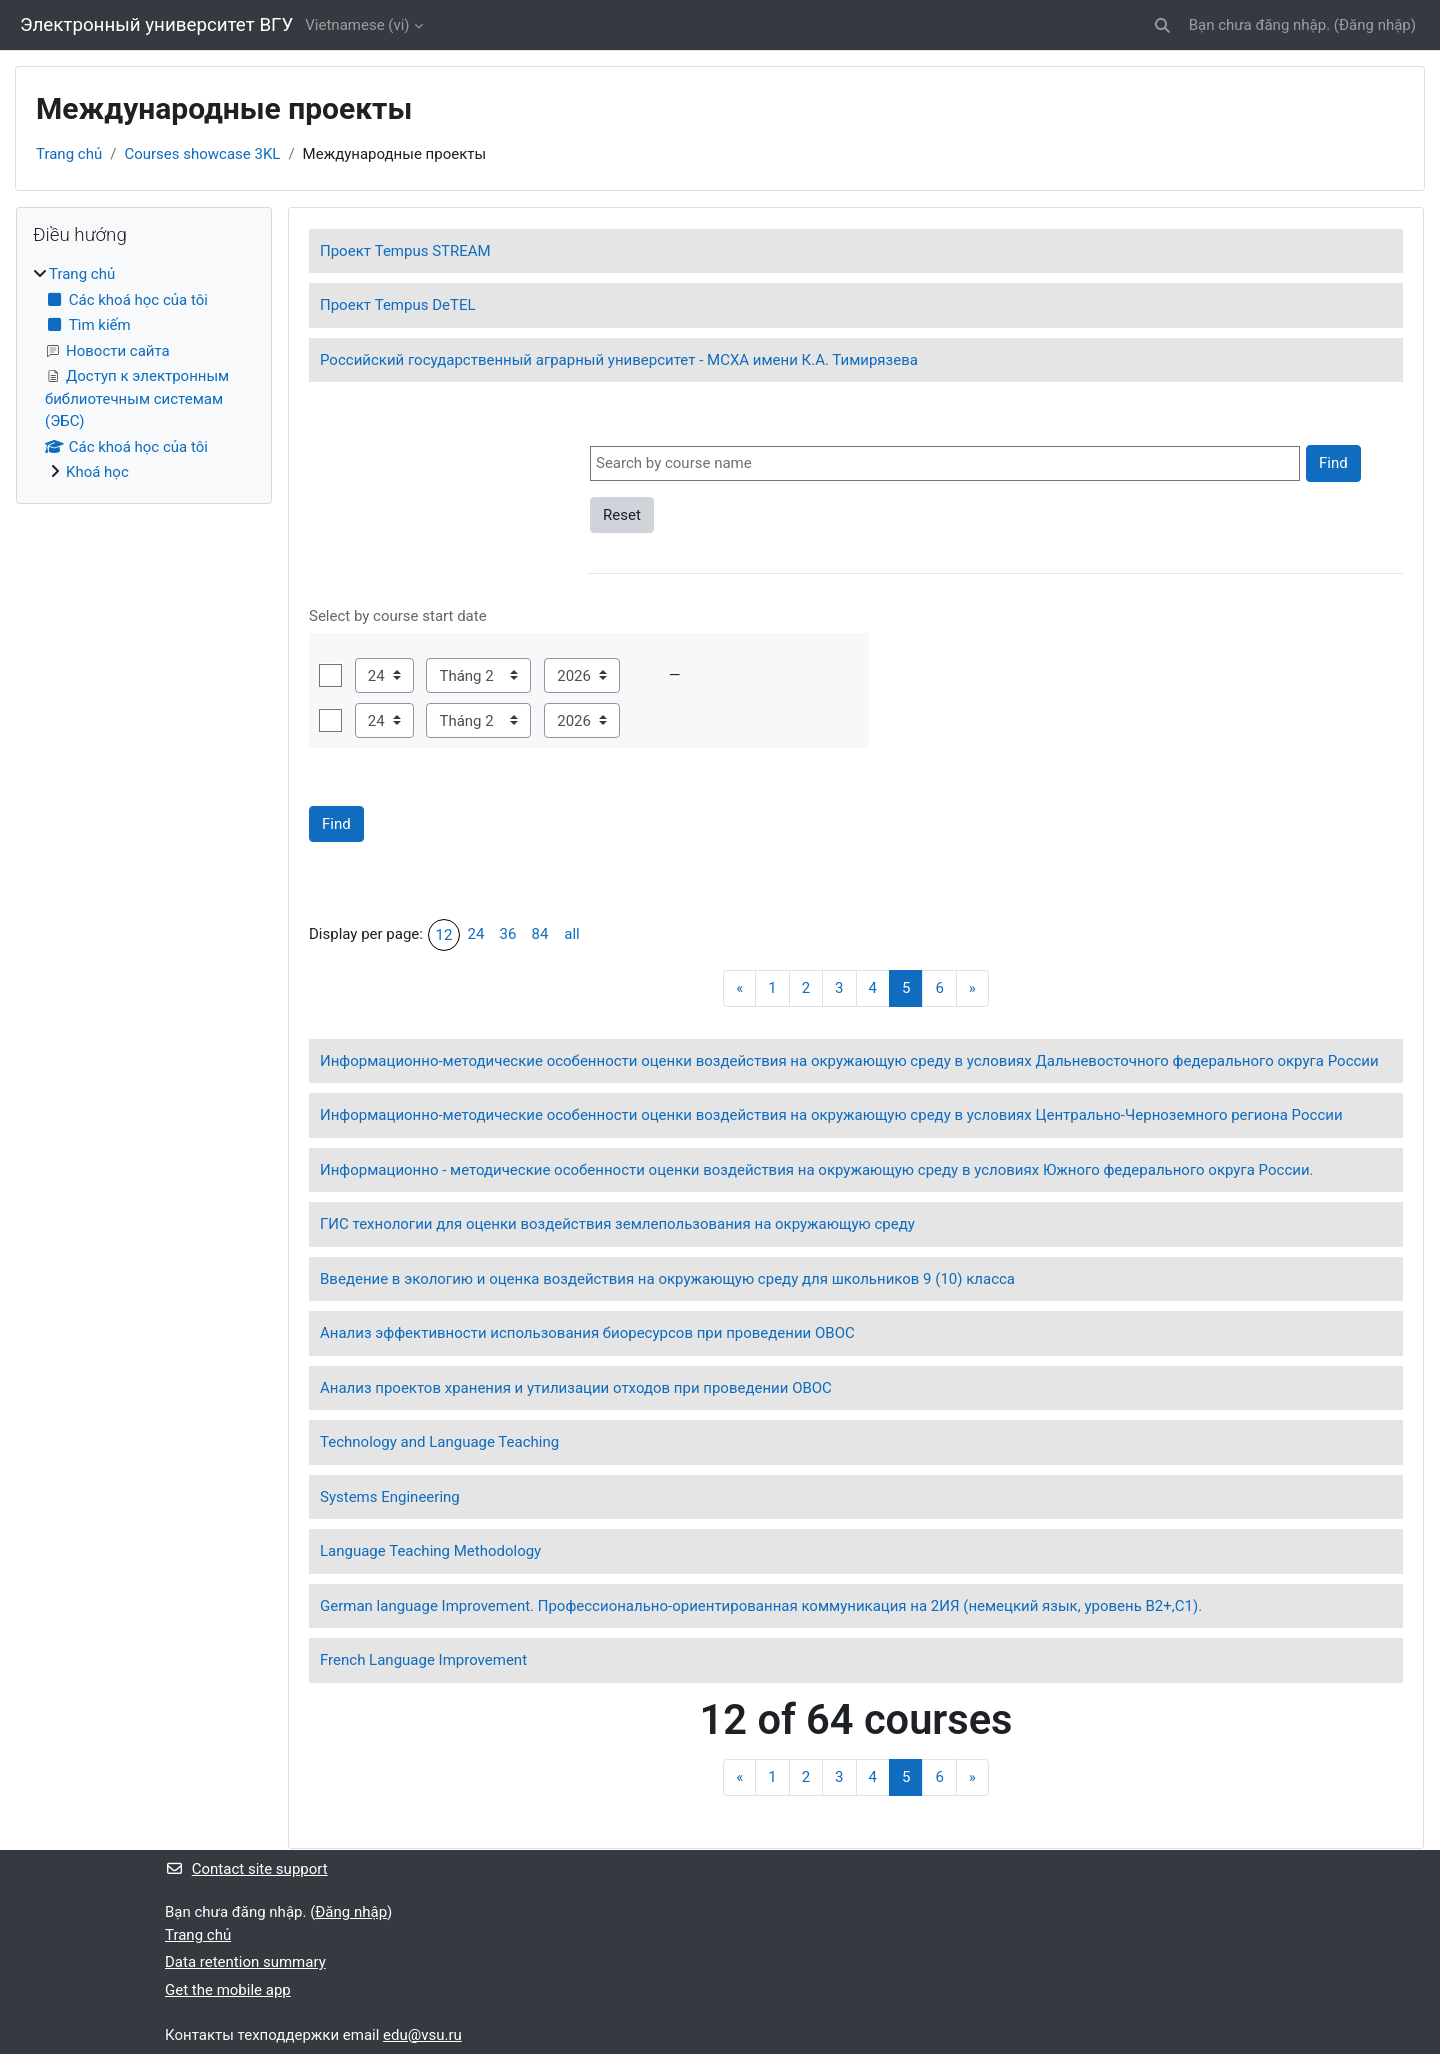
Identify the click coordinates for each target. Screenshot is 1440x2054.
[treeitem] (144, 373)
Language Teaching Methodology (430, 1551)
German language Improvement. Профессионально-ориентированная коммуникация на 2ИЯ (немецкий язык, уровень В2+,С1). (761, 1606)
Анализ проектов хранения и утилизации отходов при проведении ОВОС (576, 1388)
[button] (1162, 25)
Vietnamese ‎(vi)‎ (357, 25)
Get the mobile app (228, 1990)
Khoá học (97, 472)
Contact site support (246, 1869)
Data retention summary (245, 1962)
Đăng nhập (1375, 25)
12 (444, 935)
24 (476, 934)
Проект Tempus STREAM (405, 251)
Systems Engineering (390, 1497)
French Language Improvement (423, 1660)
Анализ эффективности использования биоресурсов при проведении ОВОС (587, 1333)
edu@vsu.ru (422, 2035)
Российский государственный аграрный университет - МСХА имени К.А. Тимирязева (619, 360)
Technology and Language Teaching (439, 1442)
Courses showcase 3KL (202, 154)
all (571, 934)
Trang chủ (69, 154)
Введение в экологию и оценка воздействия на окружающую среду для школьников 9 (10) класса (667, 1279)
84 (540, 934)
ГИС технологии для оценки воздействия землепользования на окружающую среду (617, 1224)
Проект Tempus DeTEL (398, 305)
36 (508, 934)
